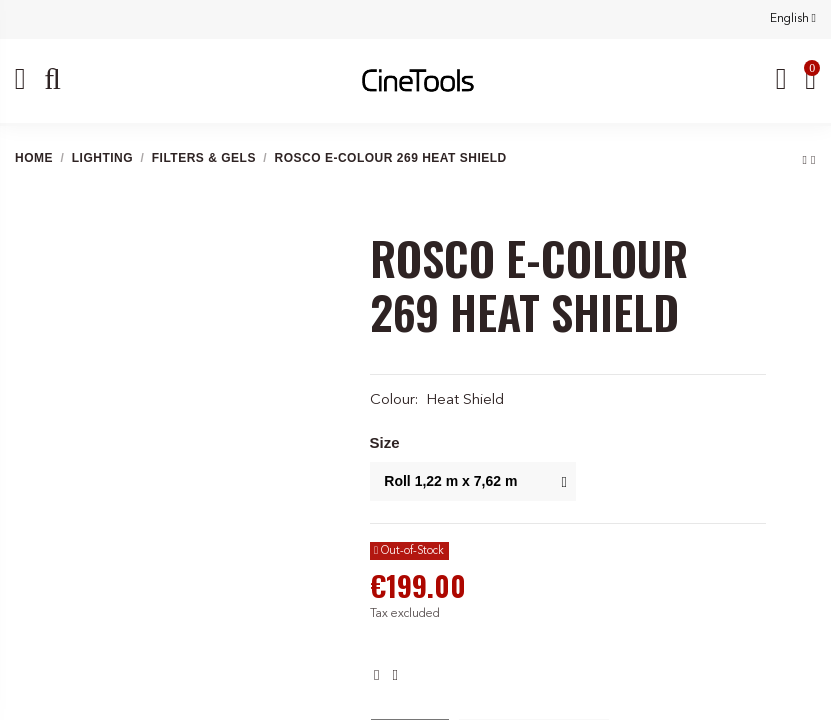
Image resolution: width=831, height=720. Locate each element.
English (793, 19)
